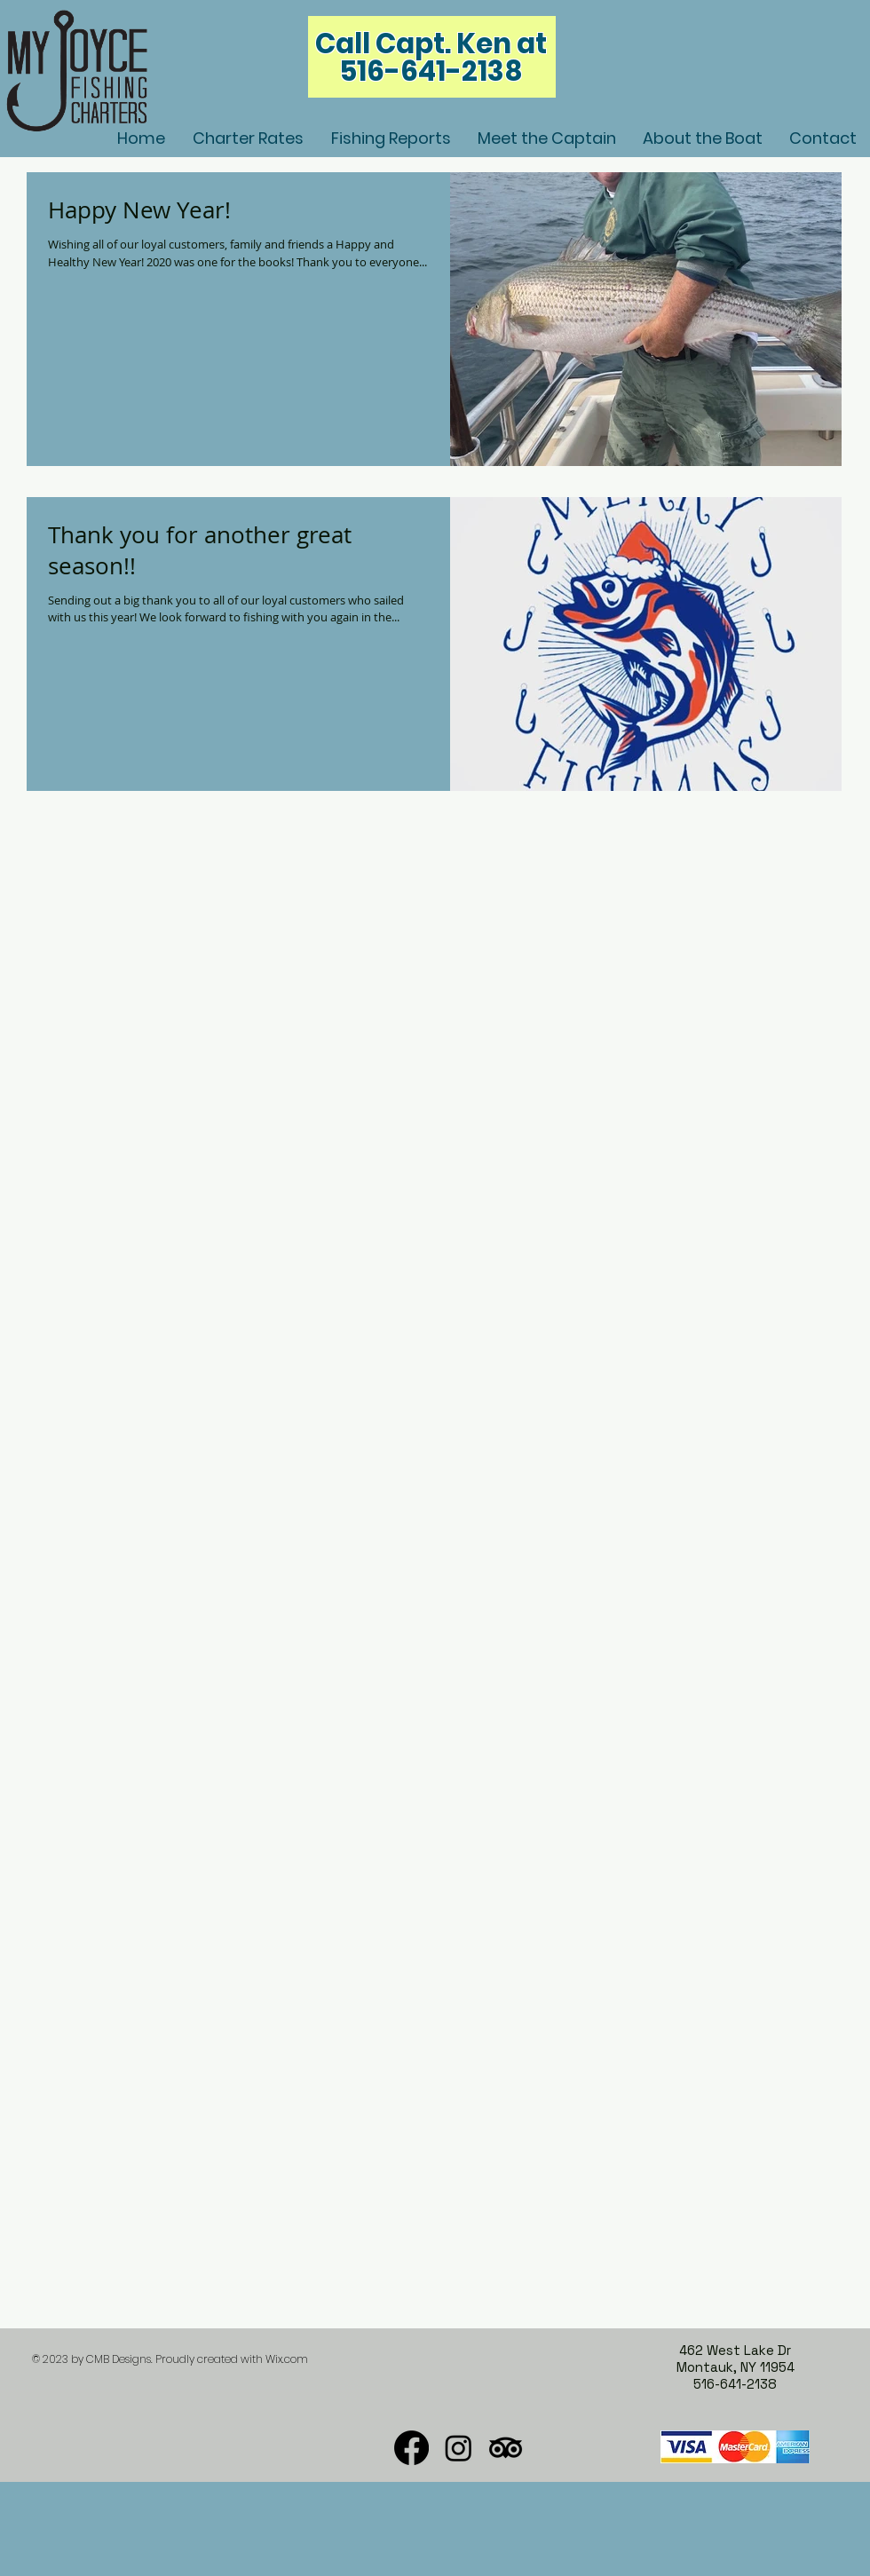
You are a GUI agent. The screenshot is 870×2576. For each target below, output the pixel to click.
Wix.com (286, 2359)
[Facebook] (411, 2447)
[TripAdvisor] (505, 2447)
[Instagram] (458, 2447)
